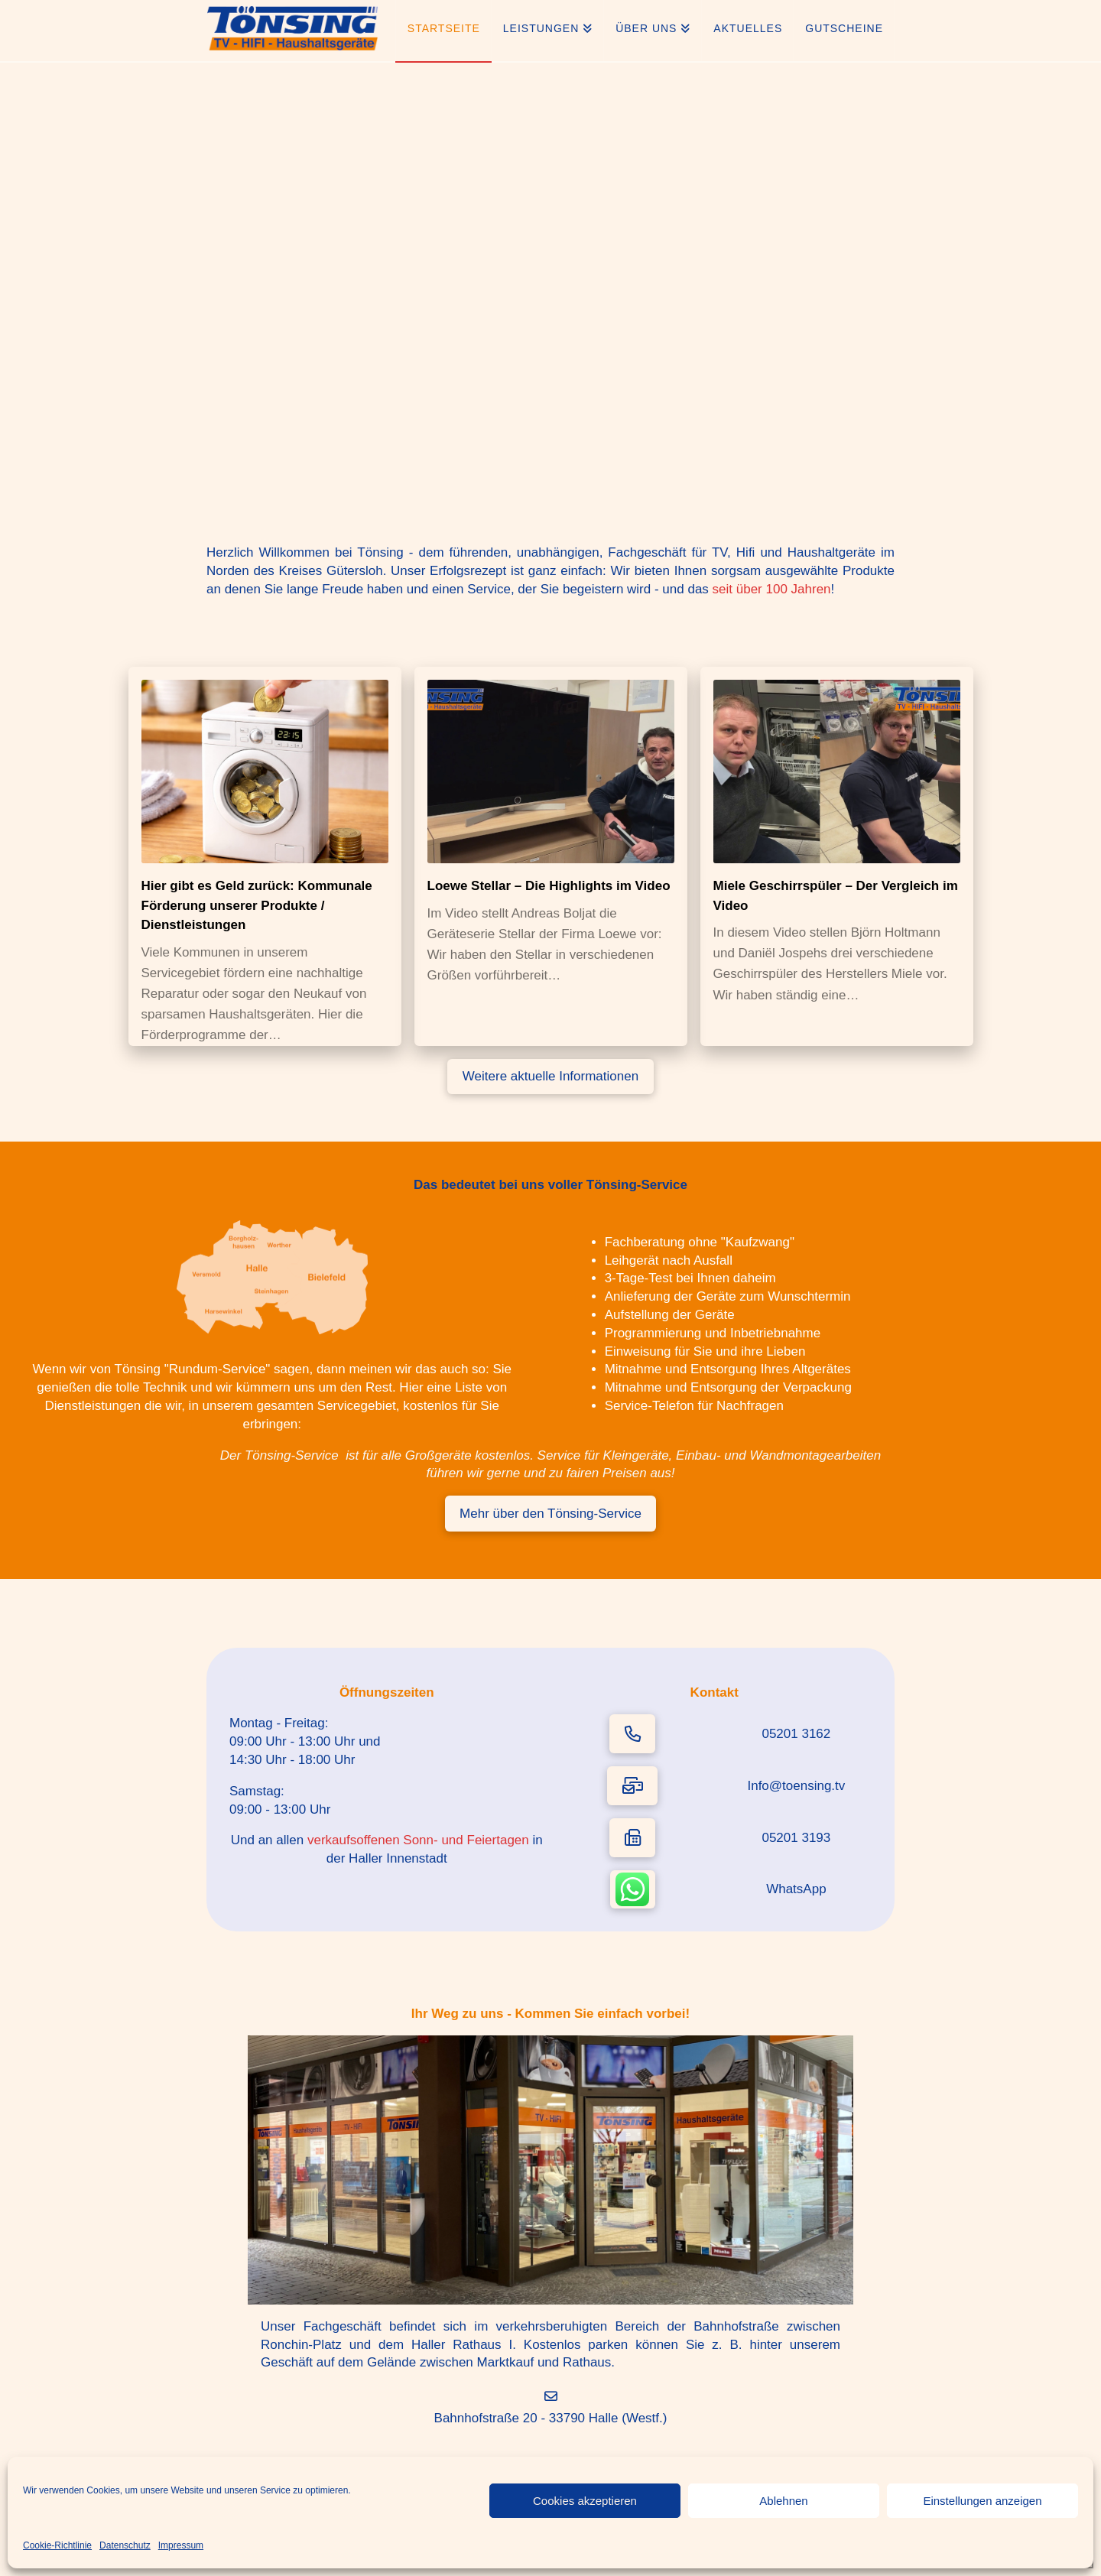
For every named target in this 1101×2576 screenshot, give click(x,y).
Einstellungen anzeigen (982, 2500)
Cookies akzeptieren (585, 2500)
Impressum (180, 2545)
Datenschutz (125, 2545)
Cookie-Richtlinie (57, 2545)
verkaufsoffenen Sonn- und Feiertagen (418, 1840)
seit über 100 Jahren (772, 589)
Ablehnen (783, 2500)
